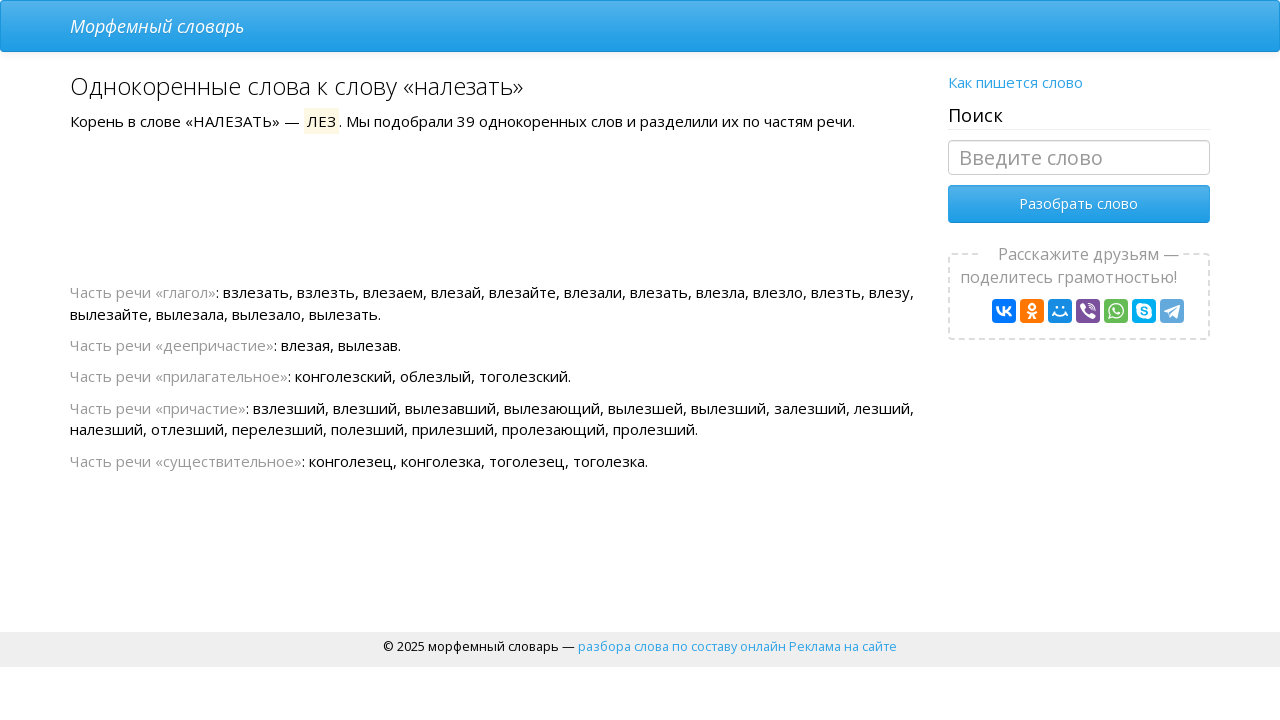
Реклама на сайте (843, 646)
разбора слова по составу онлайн (682, 646)
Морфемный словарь (157, 26)
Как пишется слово (1015, 82)
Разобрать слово (1078, 203)
